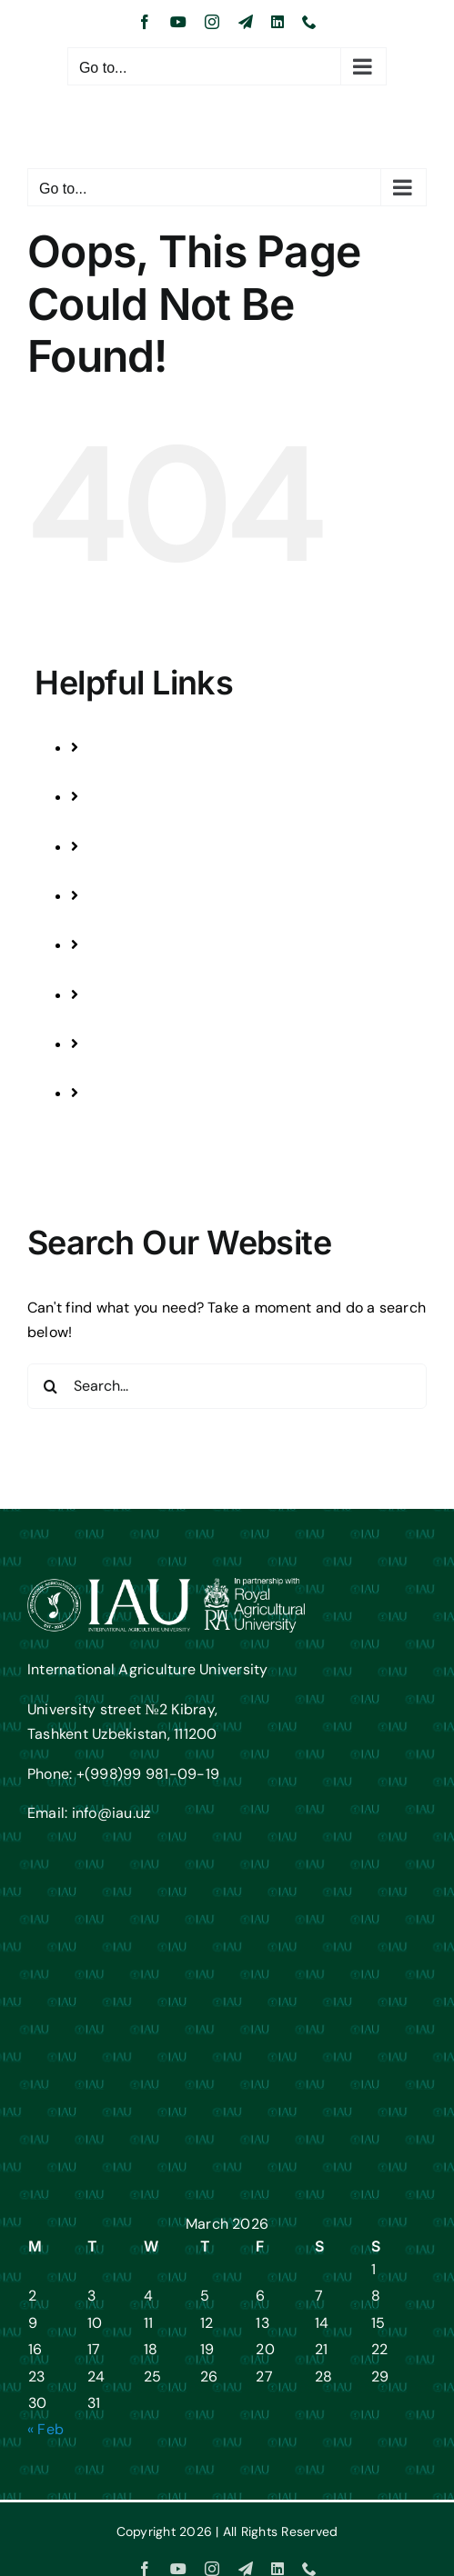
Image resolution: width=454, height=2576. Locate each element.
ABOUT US (141, 1019)
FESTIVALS (142, 920)
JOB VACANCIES (161, 1118)
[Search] (50, 1386)
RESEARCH (143, 871)
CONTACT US (150, 1068)
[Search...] (227, 1386)
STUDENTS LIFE (158, 821)
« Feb (45, 2429)
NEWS (126, 969)
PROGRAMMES (156, 772)
